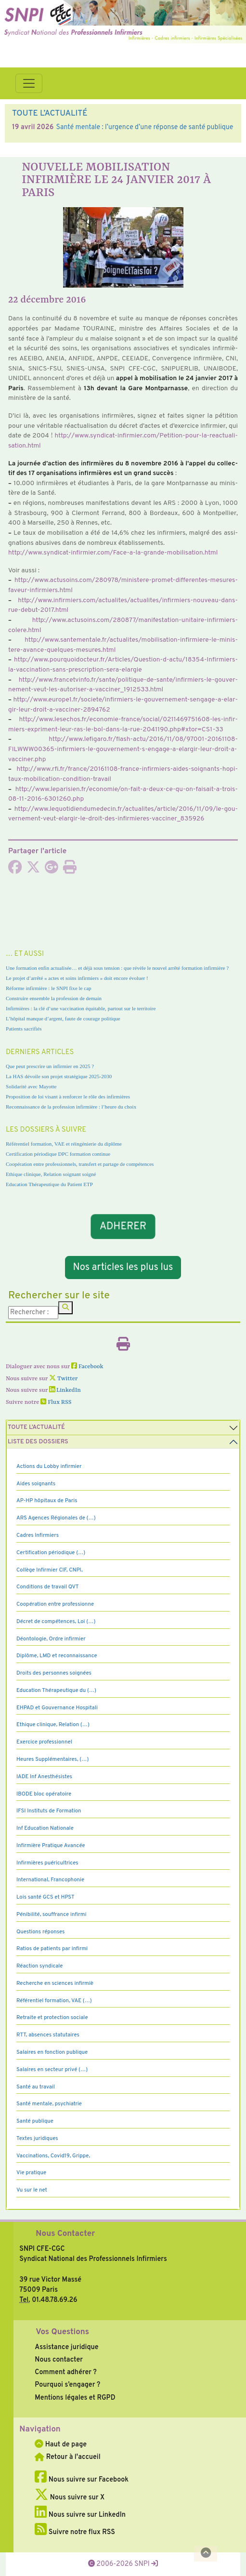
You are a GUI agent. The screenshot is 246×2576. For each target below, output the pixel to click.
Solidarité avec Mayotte (31, 1086)
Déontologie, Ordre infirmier (51, 1639)
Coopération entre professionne (55, 1604)
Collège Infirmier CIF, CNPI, (49, 1570)
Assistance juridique (66, 2347)
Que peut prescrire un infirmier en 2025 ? (50, 1066)
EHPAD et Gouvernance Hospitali (57, 1707)
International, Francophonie (50, 1879)
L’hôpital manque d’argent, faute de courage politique (63, 1018)
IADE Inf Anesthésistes (44, 1776)
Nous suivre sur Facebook (82, 2479)
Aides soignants (35, 1483)
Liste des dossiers (38, 1442)
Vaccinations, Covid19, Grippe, (53, 2156)
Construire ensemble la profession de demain (54, 998)
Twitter (63, 1378)
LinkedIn (65, 1390)
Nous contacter (59, 2359)
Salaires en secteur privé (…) (52, 2069)
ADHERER (123, 1226)
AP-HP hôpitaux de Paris (47, 1500)
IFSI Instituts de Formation (48, 1811)
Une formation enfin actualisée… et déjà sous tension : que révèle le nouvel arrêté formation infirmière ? (117, 968)
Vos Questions (62, 2332)
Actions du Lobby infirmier (49, 1466)
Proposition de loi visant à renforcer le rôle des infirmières (68, 1096)
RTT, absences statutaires (47, 2035)
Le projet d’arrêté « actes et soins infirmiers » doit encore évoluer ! (77, 978)
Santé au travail (35, 2087)
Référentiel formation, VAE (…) (54, 2000)
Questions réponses (40, 1932)
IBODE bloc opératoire (43, 1794)
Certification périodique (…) (50, 1552)
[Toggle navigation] (28, 83)
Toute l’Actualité (36, 1427)
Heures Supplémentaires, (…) (52, 1759)
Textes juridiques (37, 2138)
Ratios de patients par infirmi (52, 1948)
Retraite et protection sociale (52, 2017)
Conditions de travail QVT (47, 1587)
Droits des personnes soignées (53, 1673)
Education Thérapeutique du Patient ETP (49, 1184)
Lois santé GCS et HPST (45, 1897)
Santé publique (34, 2121)
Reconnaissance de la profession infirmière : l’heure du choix (71, 1107)
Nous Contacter (65, 2234)
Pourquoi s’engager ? (67, 2384)
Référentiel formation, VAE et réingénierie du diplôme (64, 1144)
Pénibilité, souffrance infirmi (51, 1914)
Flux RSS (55, 1402)
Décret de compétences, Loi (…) (55, 1621)
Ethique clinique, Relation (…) (53, 1724)
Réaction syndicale (39, 1966)
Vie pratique (31, 2172)
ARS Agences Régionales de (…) (56, 1518)
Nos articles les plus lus (123, 1267)
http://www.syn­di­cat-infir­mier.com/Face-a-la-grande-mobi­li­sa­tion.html (113, 553)
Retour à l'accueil (67, 2457)
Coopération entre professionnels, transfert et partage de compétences (80, 1164)
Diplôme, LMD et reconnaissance (56, 1655)
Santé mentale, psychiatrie (49, 2103)
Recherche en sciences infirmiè (54, 1983)
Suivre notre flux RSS (75, 2532)
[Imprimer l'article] (70, 870)
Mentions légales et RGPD (75, 2397)
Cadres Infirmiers (37, 1535)
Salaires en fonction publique (52, 2052)
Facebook (87, 1366)
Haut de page (61, 2444)
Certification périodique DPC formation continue (58, 1154)
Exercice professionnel (44, 1742)
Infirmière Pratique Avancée (50, 1845)
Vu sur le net (31, 2190)
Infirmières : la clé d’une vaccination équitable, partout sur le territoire (80, 1008)
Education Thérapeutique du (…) (56, 1690)
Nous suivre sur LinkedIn (80, 2514)
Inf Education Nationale (45, 1828)
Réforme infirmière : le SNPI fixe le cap (48, 988)
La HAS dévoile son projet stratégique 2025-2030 (59, 1076)
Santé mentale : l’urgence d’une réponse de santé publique (144, 127)
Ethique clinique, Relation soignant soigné (51, 1174)
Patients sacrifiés (24, 1028)
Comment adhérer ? (65, 2372)
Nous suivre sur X (69, 2497)
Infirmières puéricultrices (47, 1863)
